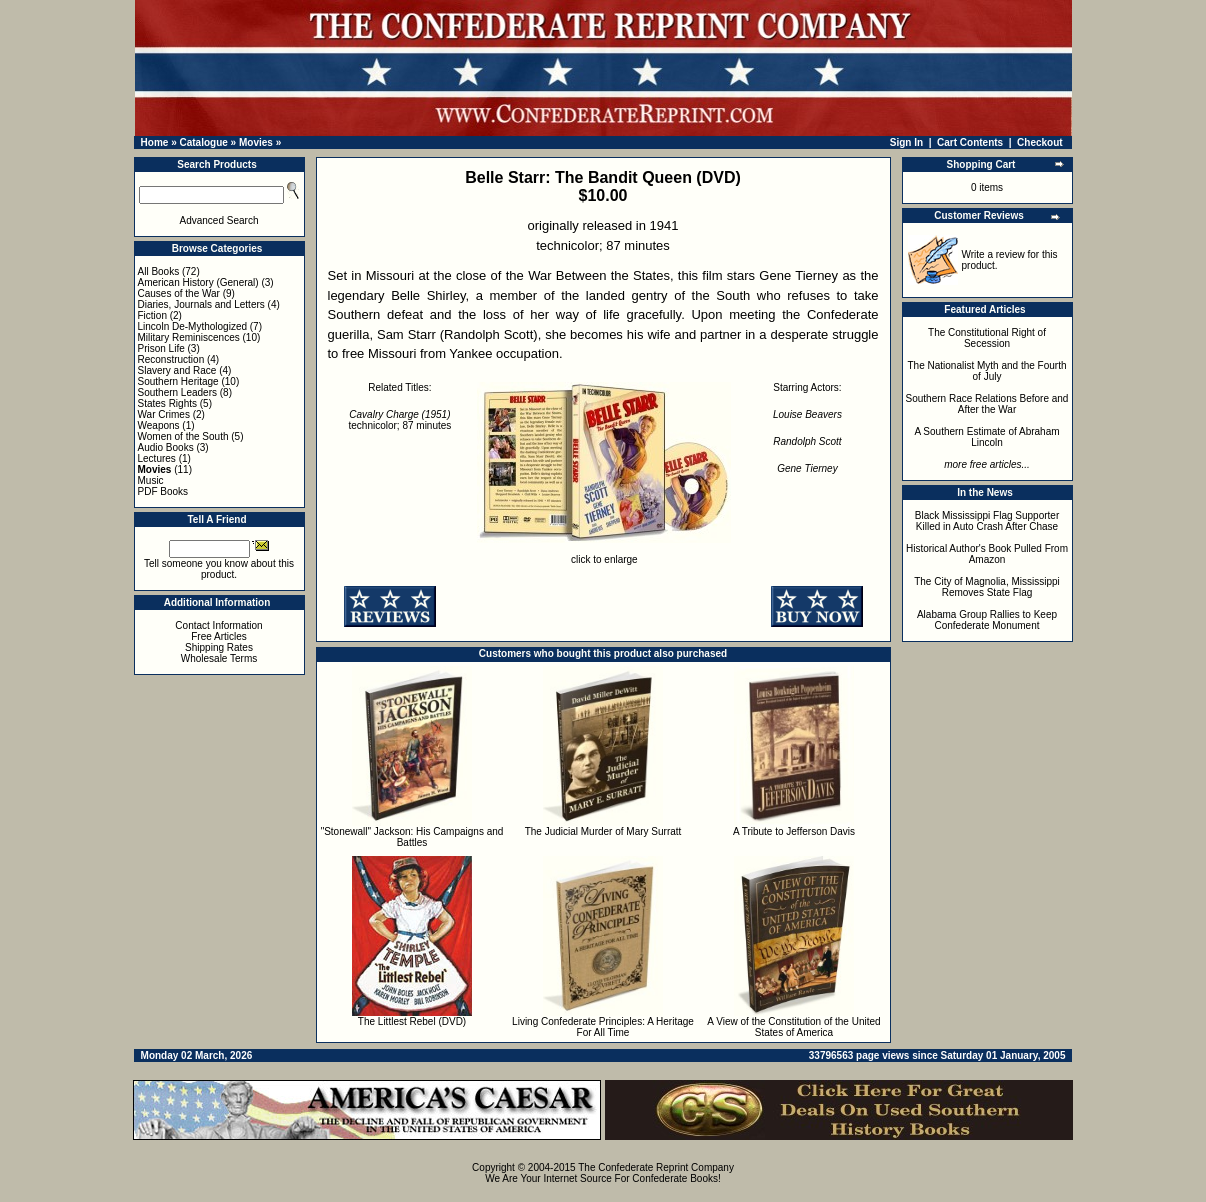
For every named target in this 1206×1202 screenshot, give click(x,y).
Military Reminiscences (189, 337)
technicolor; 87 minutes (400, 420)
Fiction (152, 315)
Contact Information (218, 625)
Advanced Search (219, 220)
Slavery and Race (177, 370)
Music (151, 480)
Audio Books (166, 447)
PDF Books (163, 491)
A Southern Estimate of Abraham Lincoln (986, 437)
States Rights (167, 403)
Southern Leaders (178, 392)
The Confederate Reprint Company (656, 1167)
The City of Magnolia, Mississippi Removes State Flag (987, 587)
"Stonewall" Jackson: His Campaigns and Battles (412, 837)
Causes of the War (179, 293)
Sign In (906, 142)
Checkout (1040, 142)
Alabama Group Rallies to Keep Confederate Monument (987, 620)
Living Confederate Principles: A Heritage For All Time (603, 1027)
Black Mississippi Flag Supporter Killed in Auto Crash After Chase (987, 521)
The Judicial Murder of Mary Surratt (603, 831)
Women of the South (183, 436)
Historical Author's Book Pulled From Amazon (987, 554)
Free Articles (219, 636)
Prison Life (161, 348)
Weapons (159, 425)
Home (155, 142)
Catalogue (203, 142)
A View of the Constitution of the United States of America (793, 1027)
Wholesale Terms (219, 658)
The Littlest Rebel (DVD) (412, 1021)
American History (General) (198, 282)
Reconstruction (171, 359)
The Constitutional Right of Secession (987, 338)
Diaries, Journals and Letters (201, 304)
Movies (256, 142)
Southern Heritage (178, 381)
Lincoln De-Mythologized (193, 326)
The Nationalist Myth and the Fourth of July (987, 371)
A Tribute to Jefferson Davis (794, 831)
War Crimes (164, 414)
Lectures (157, 458)
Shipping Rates (219, 647)
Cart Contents (970, 142)
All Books (159, 271)
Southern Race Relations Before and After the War (987, 404)
